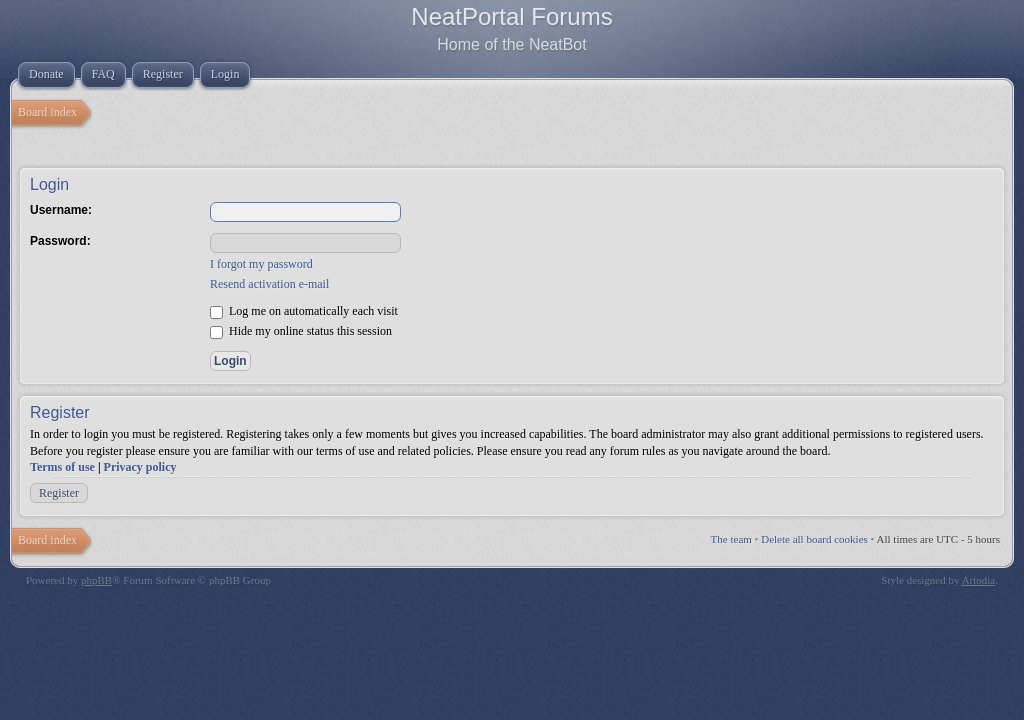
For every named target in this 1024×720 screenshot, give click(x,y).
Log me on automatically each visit (304, 311)
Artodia (979, 580)
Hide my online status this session (301, 331)
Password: (60, 241)
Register (59, 493)
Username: (61, 210)
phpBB (96, 580)
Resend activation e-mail (269, 284)
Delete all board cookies (814, 539)
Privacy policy (140, 467)
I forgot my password (261, 264)
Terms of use (62, 467)
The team (731, 539)
